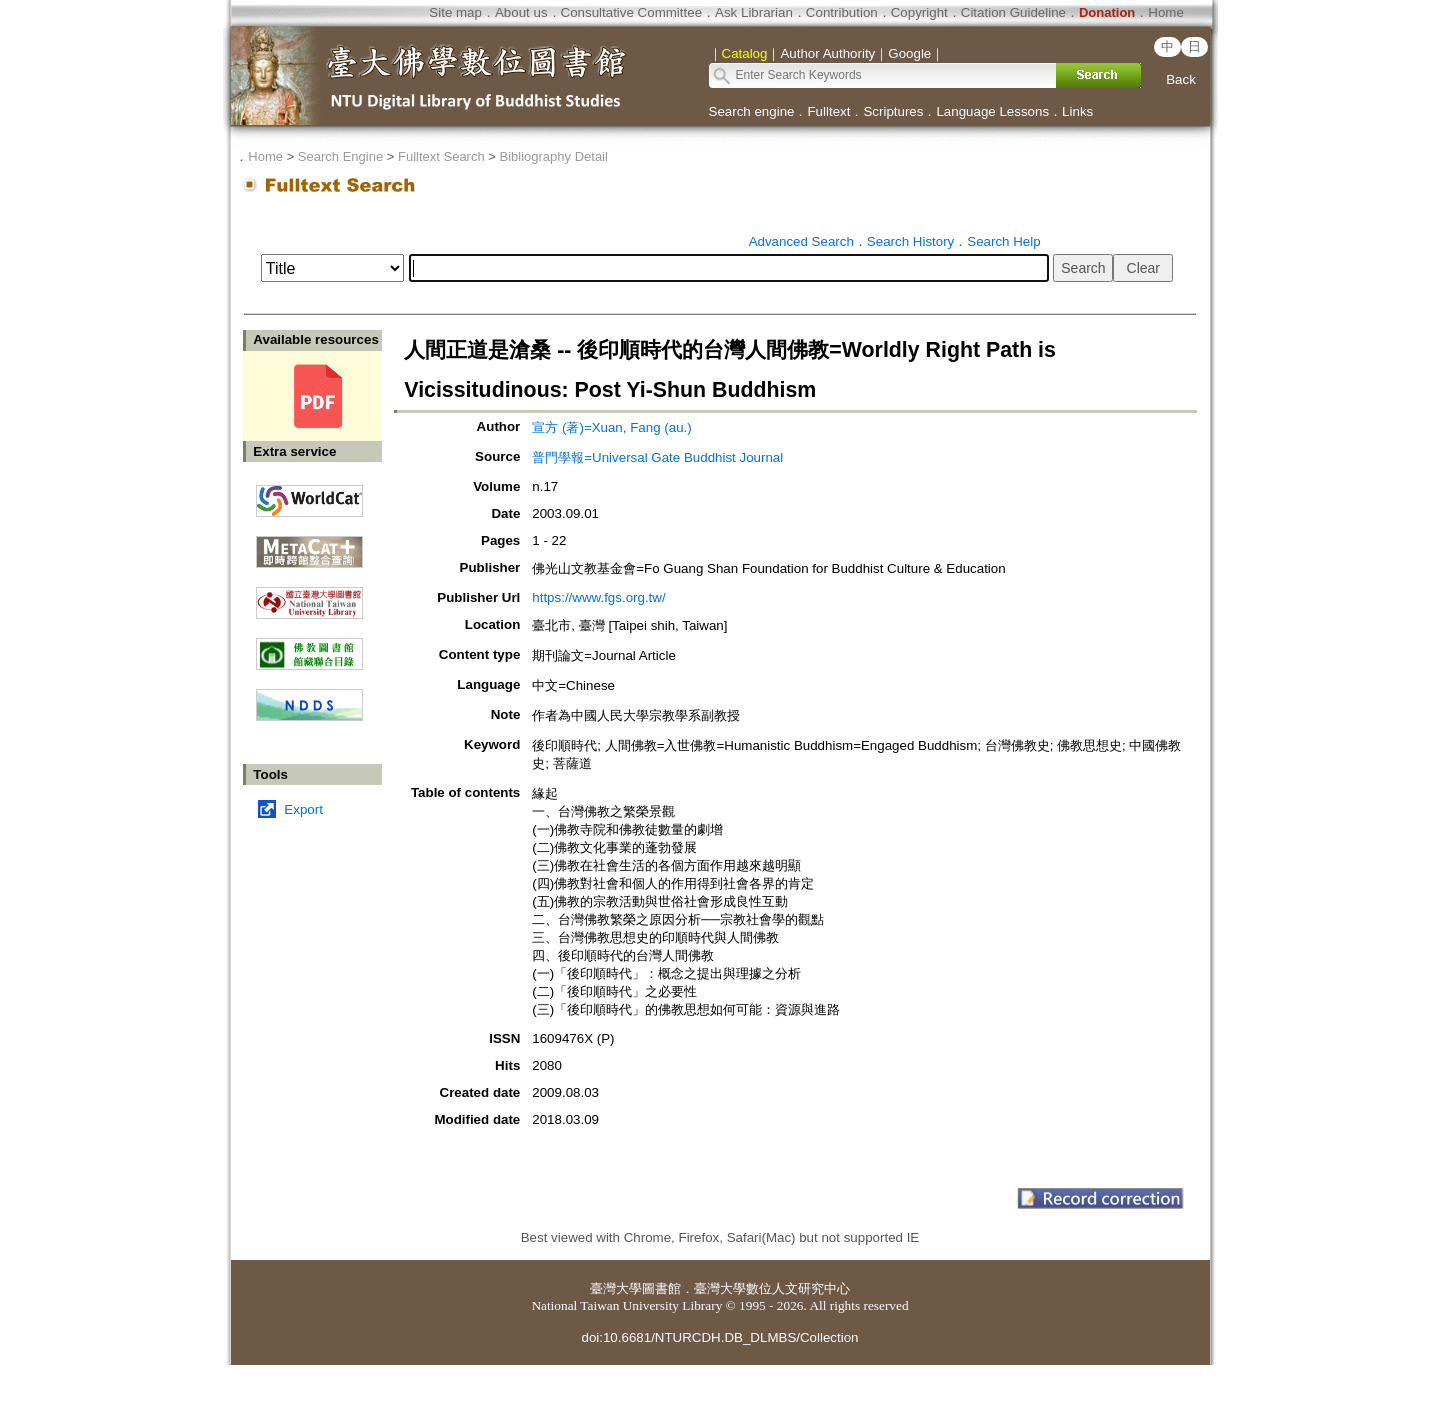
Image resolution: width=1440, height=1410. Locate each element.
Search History (910, 241)
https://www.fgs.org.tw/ (598, 597)
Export (303, 809)
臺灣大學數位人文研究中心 (772, 1288)
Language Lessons (992, 111)
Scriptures (893, 111)
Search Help (1003, 241)
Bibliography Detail (554, 156)
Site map (455, 12)
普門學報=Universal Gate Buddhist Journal (657, 457)
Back (1181, 79)
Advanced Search (801, 241)
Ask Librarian (754, 12)
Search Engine (340, 156)
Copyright (919, 12)
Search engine (752, 111)
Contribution (842, 12)
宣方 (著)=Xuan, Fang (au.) (611, 427)
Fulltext (828, 111)
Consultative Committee (631, 12)
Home (1166, 12)
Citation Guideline (1013, 12)
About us (521, 12)
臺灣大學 (616, 1288)
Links (1077, 111)
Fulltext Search (441, 156)
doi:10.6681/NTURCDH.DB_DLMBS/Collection (719, 1337)
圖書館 (661, 1288)
